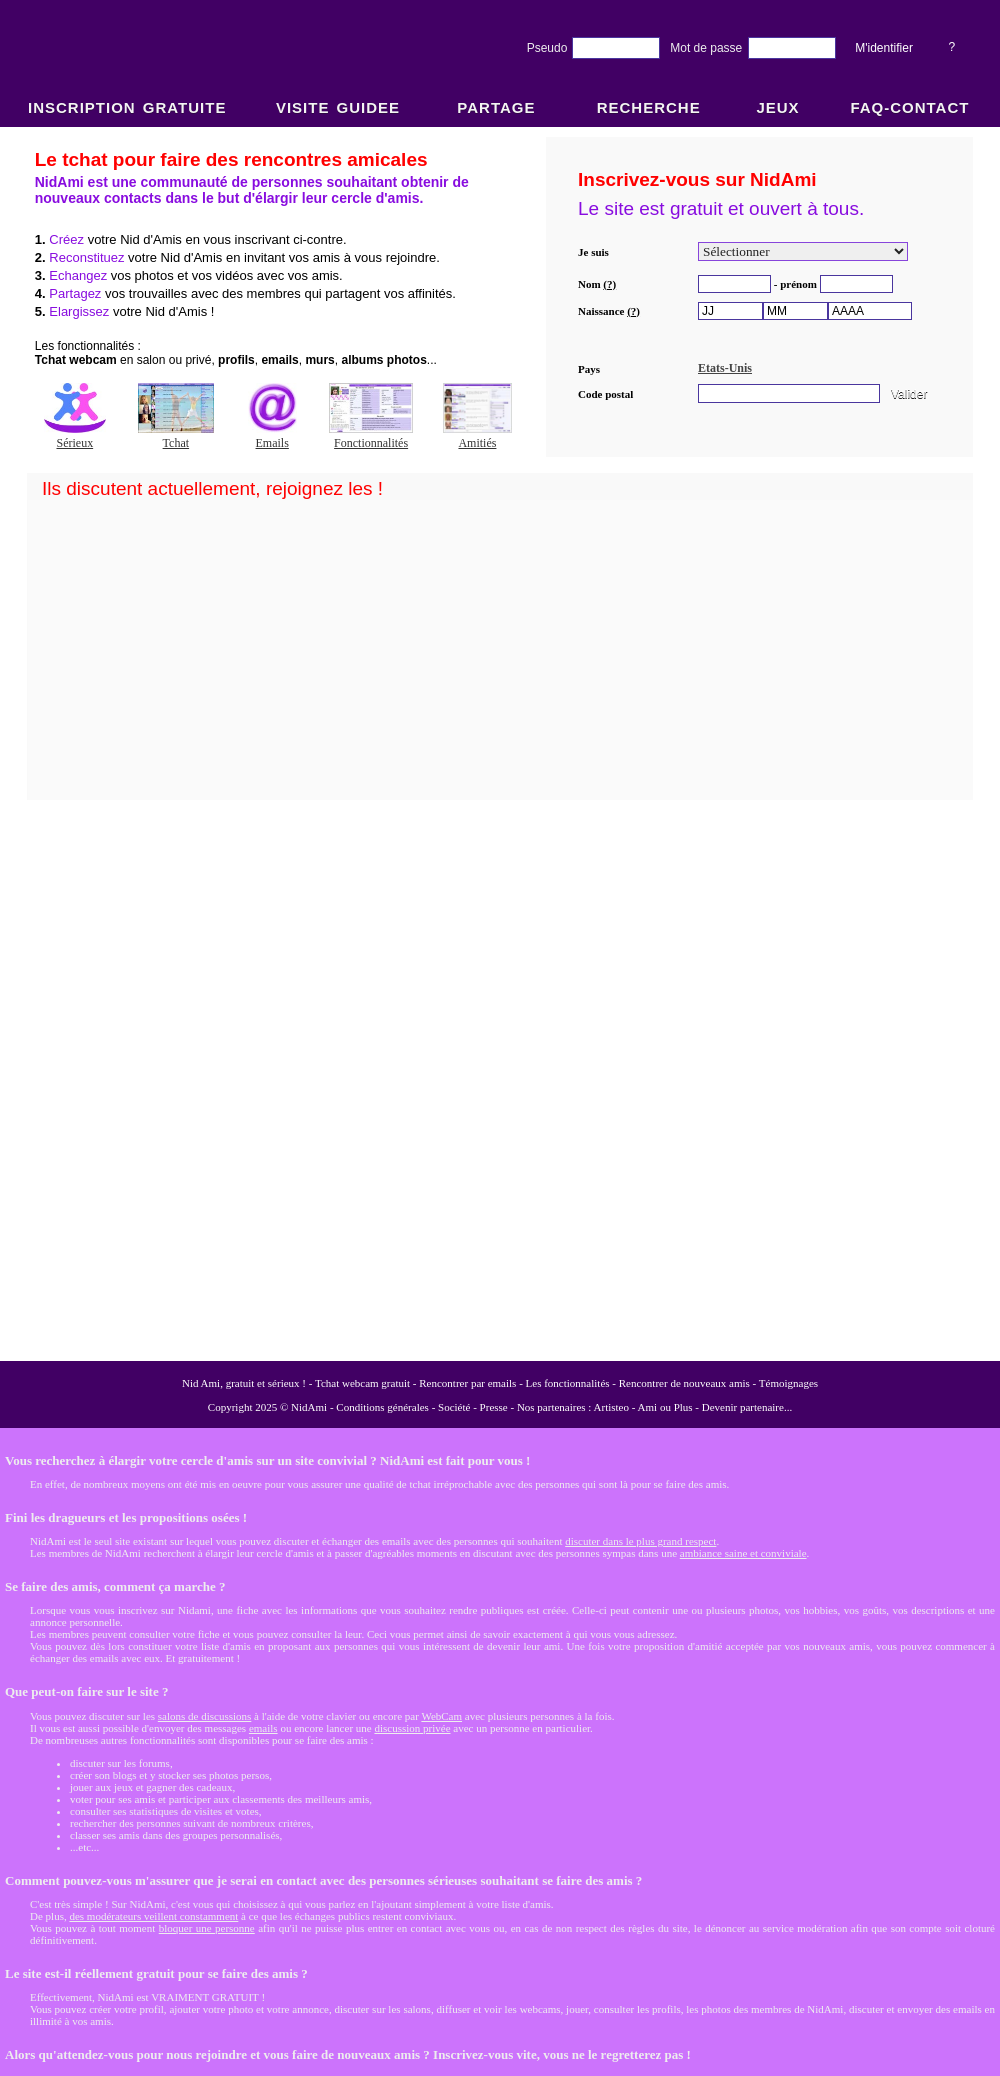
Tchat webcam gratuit (362, 1383)
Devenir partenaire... (747, 1407)
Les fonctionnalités (568, 1383)
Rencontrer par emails (467, 1383)
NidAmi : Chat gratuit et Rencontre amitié (500, 742)
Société (454, 1407)
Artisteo (611, 1407)
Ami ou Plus (665, 1407)
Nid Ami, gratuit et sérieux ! (244, 1383)
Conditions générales (382, 1407)
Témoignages (788, 1383)
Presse (494, 1407)
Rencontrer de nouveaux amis (684, 1383)
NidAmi (309, 1407)
